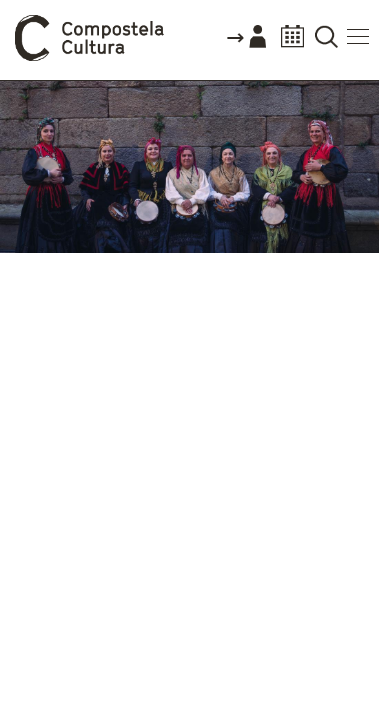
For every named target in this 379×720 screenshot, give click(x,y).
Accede (246, 44)
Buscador (326, 42)
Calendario (292, 42)
